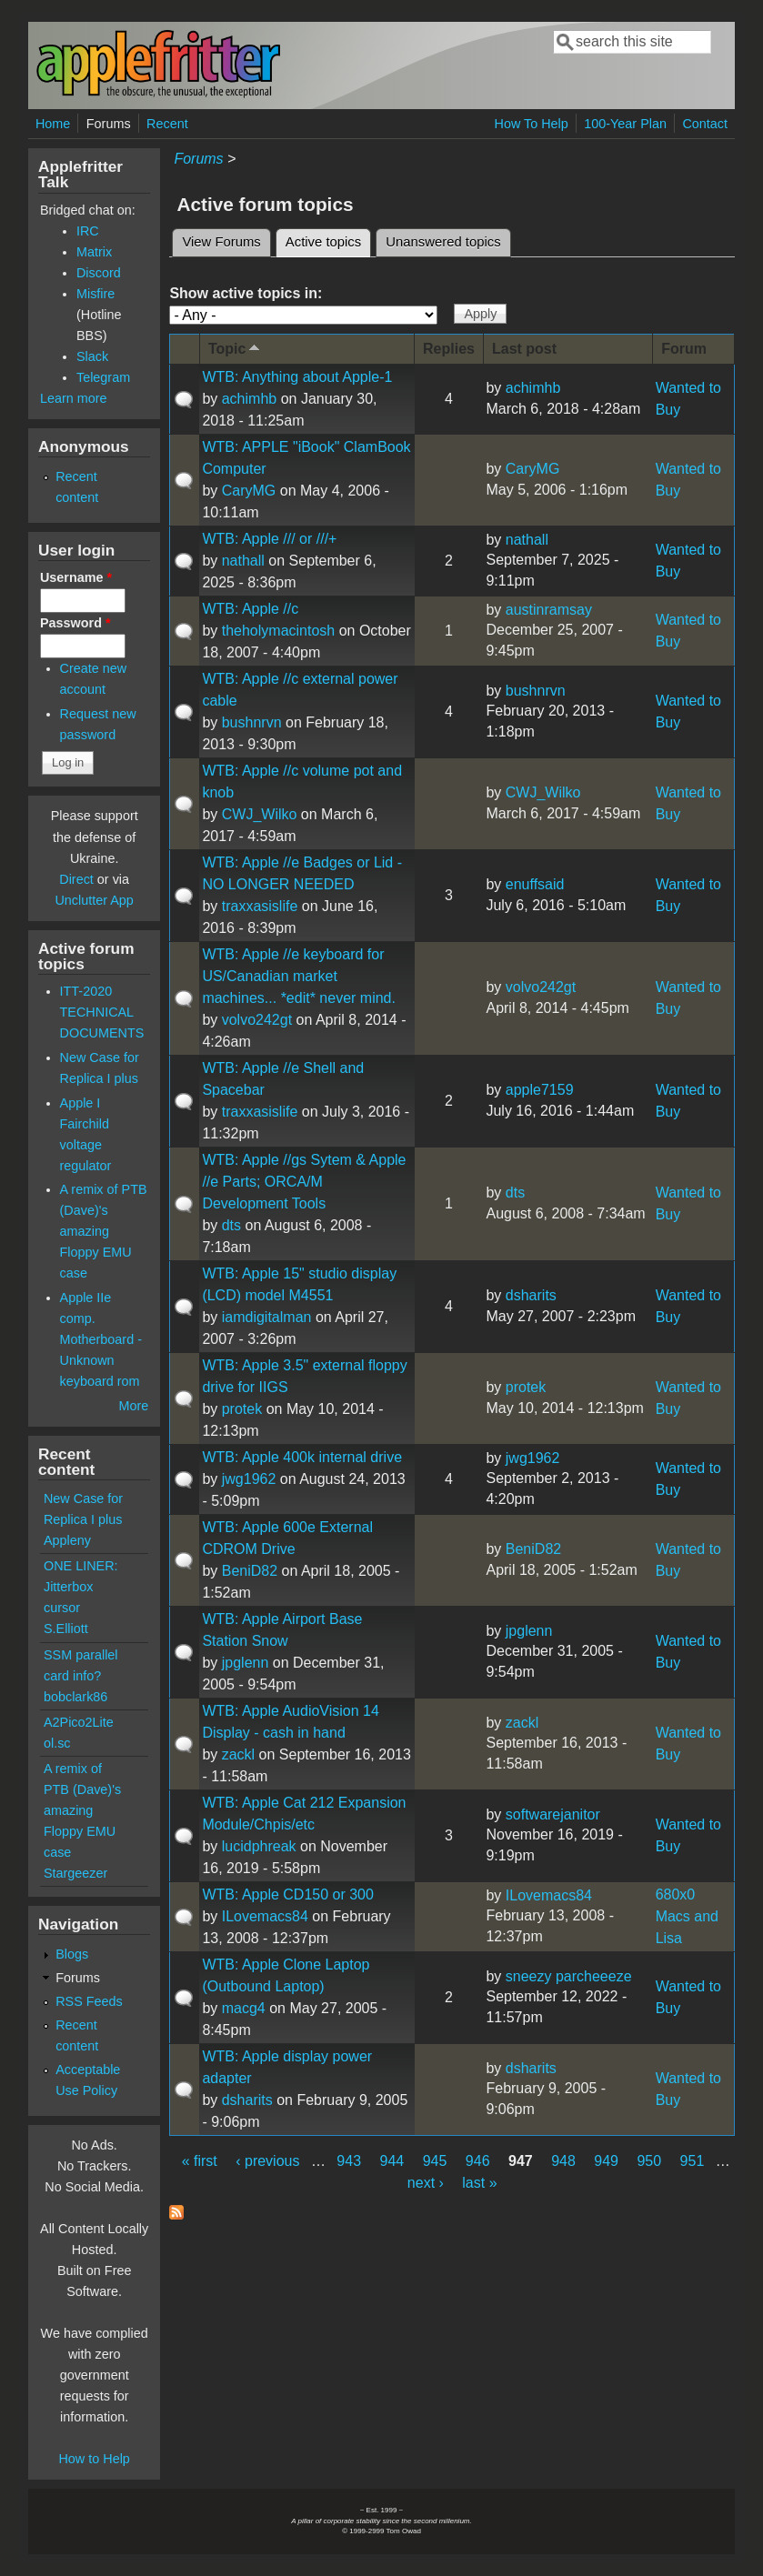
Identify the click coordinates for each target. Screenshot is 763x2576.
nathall (243, 560)
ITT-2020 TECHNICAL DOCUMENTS (102, 1012)
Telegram (103, 377)
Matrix (94, 252)
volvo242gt (257, 1019)
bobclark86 (75, 1696)
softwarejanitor (553, 1814)
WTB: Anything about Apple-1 (297, 377)
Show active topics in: (245, 293)
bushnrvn (252, 722)
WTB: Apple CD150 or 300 (288, 1894)
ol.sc (57, 1743)
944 (392, 2161)
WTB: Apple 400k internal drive (302, 1457)
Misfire (95, 293)
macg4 (244, 2008)
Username (76, 577)
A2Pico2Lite (79, 1722)
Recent (167, 123)
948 (563, 2161)
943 (348, 2161)
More (134, 1405)
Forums (108, 123)
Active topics (328, 239)
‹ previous (267, 2161)
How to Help (93, 2458)
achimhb (249, 398)
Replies (449, 348)
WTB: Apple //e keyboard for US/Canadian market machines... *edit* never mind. (299, 976)
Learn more (73, 398)
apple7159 (540, 1090)
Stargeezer (75, 1873)
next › (425, 2182)
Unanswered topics (443, 242)
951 (692, 2161)
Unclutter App (94, 900)
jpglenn (245, 1662)
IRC (87, 231)
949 (606, 2161)
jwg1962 (249, 1479)
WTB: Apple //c (250, 608)
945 (435, 2161)
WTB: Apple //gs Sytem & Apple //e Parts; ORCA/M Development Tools (304, 1181)
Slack (92, 356)
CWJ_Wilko (259, 814)
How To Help (530, 123)
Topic (235, 347)
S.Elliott (66, 1628)
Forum (684, 348)
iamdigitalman (267, 1317)
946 (478, 2161)
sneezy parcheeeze (569, 1976)
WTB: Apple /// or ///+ (269, 538)
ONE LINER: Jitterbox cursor (81, 1587)
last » (479, 2182)
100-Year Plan (625, 123)
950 (649, 2161)
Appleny (67, 1540)
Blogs (71, 1954)
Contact (705, 123)
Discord (98, 273)
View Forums (221, 242)
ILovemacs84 (265, 1916)
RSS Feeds (89, 2001)
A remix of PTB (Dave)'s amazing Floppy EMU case (103, 1231)
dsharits (531, 1295)
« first (199, 2161)
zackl (238, 1754)
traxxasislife (260, 906)
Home (52, 123)
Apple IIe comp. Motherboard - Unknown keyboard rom (101, 1339)
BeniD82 (249, 1571)
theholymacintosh (279, 630)
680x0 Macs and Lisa (687, 1916)
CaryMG (249, 490)
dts (231, 1225)
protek (242, 1409)
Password (75, 623)
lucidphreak (259, 1846)
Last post (524, 348)
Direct (76, 879)
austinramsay (549, 609)
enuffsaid (535, 884)
